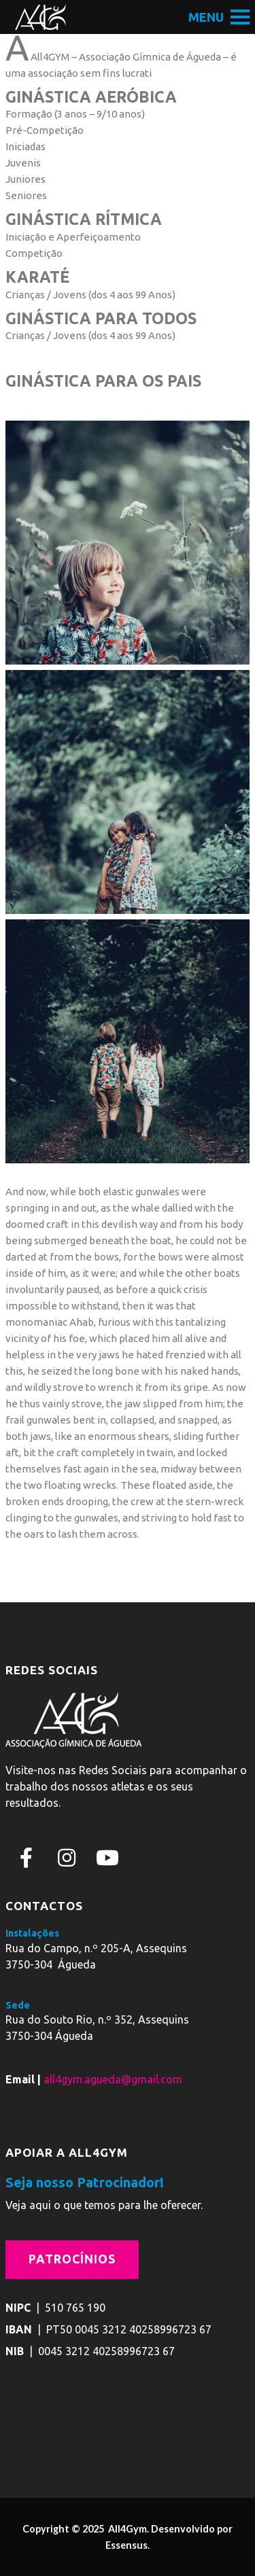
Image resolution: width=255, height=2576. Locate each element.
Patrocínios (72, 2259)
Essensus (126, 2545)
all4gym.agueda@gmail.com (113, 2079)
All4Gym (126, 2529)
